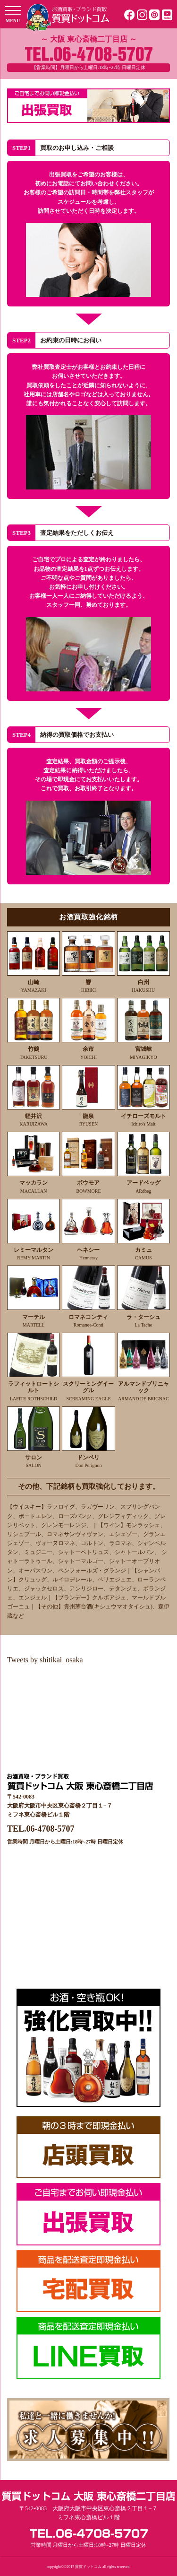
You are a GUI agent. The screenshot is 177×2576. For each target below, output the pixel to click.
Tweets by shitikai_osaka (45, 1660)
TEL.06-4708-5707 (41, 1829)
